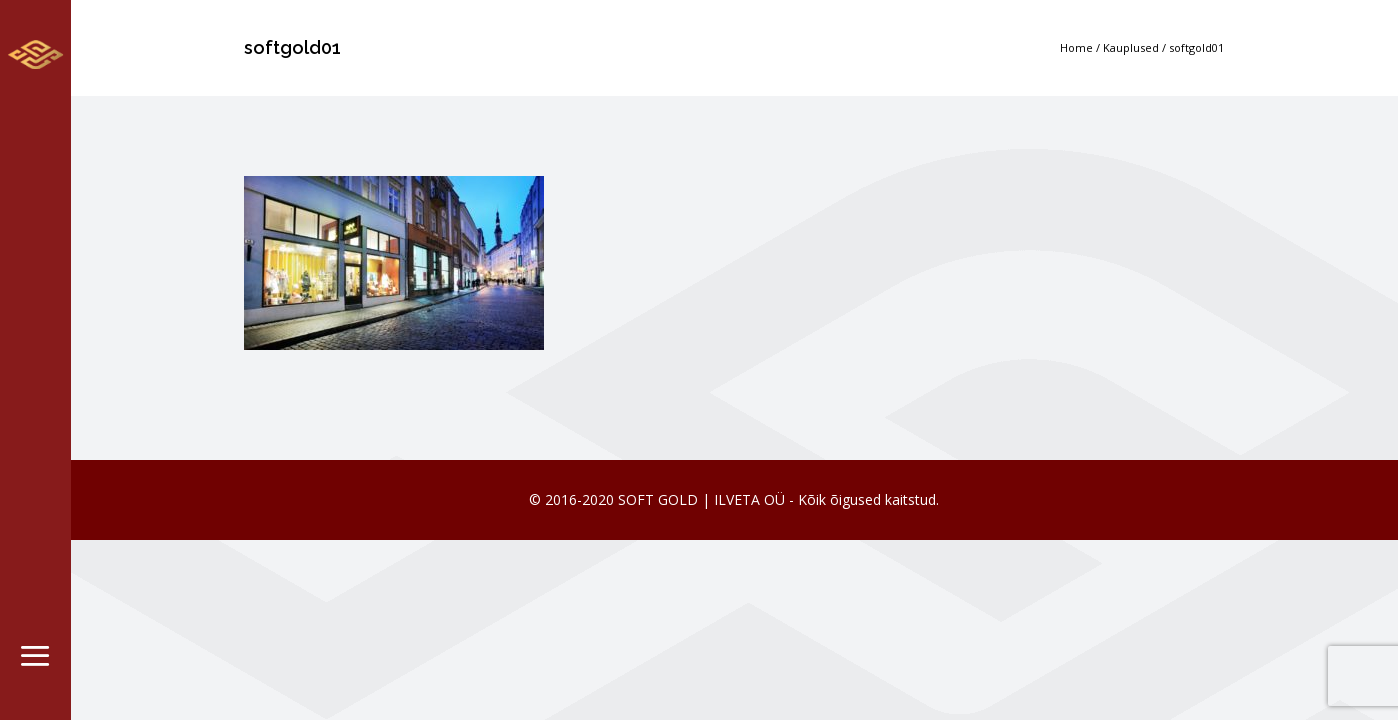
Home (1076, 47)
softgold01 (1196, 47)
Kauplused (1131, 47)
